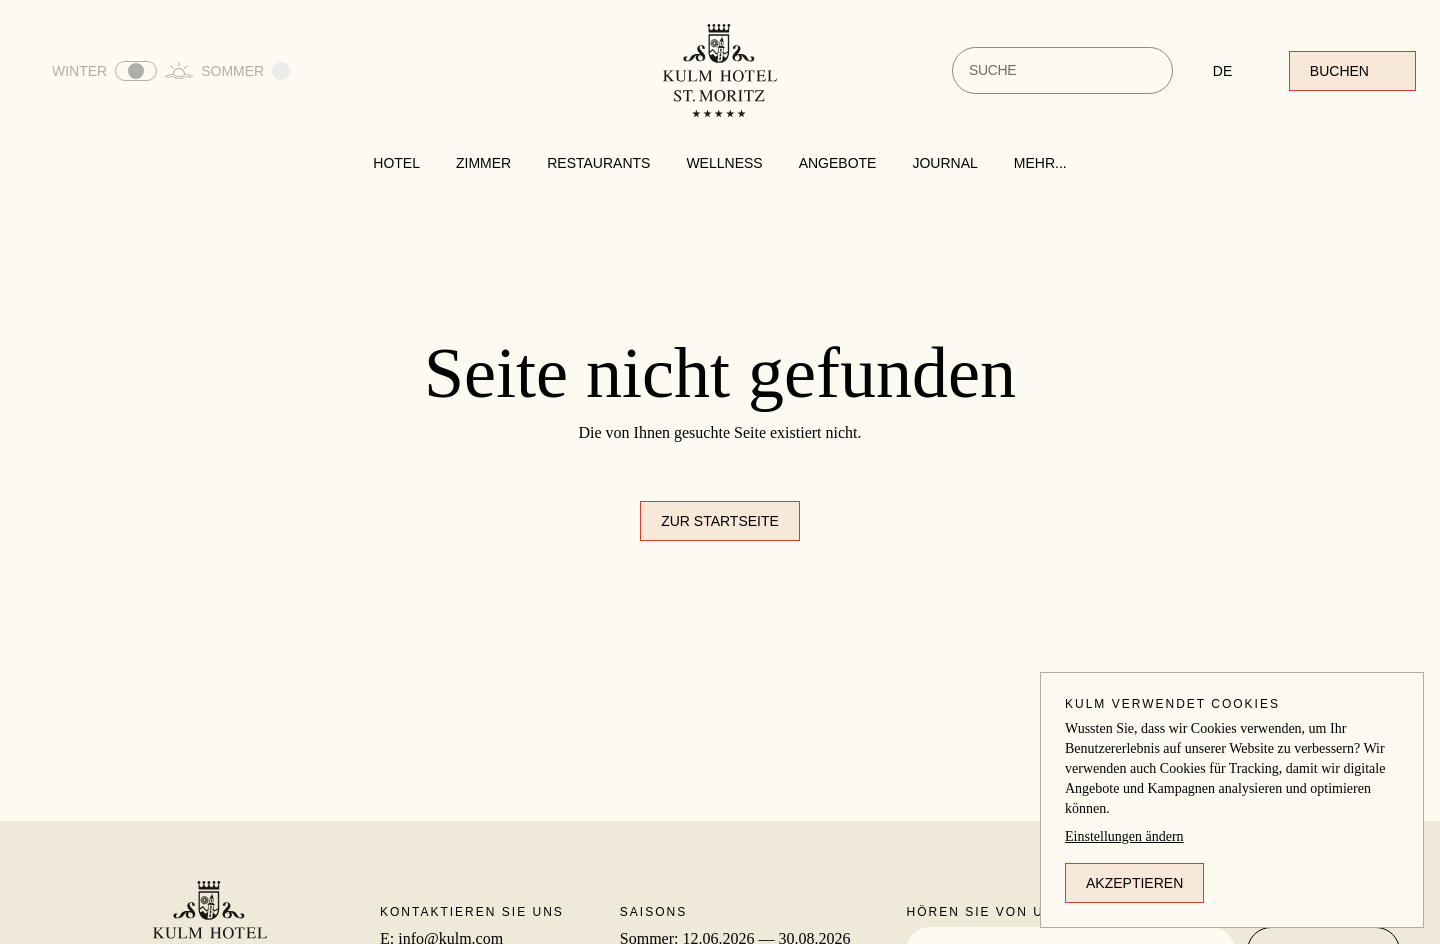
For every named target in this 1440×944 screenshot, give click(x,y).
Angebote (838, 163)
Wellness (724, 163)
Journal (944, 163)
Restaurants (598, 163)
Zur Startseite (720, 521)
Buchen (1352, 71)
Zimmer (483, 163)
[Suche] (1145, 70)
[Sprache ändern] (1231, 71)
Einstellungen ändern (1124, 836)
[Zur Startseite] (720, 70)
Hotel (396, 163)
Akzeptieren (1134, 883)
